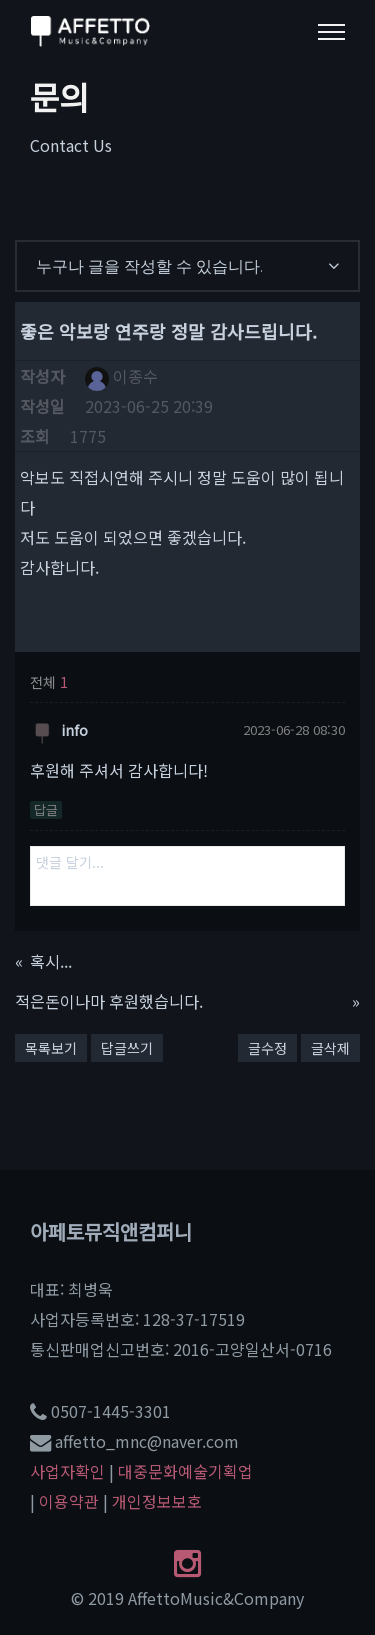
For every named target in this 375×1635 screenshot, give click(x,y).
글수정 (267, 1048)
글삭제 (330, 1048)
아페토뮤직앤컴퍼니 (111, 1231)
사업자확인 (67, 1471)
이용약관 (69, 1501)
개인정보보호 (157, 1501)
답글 (46, 810)
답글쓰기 (127, 1048)
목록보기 (51, 1048)
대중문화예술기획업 (185, 1471)
